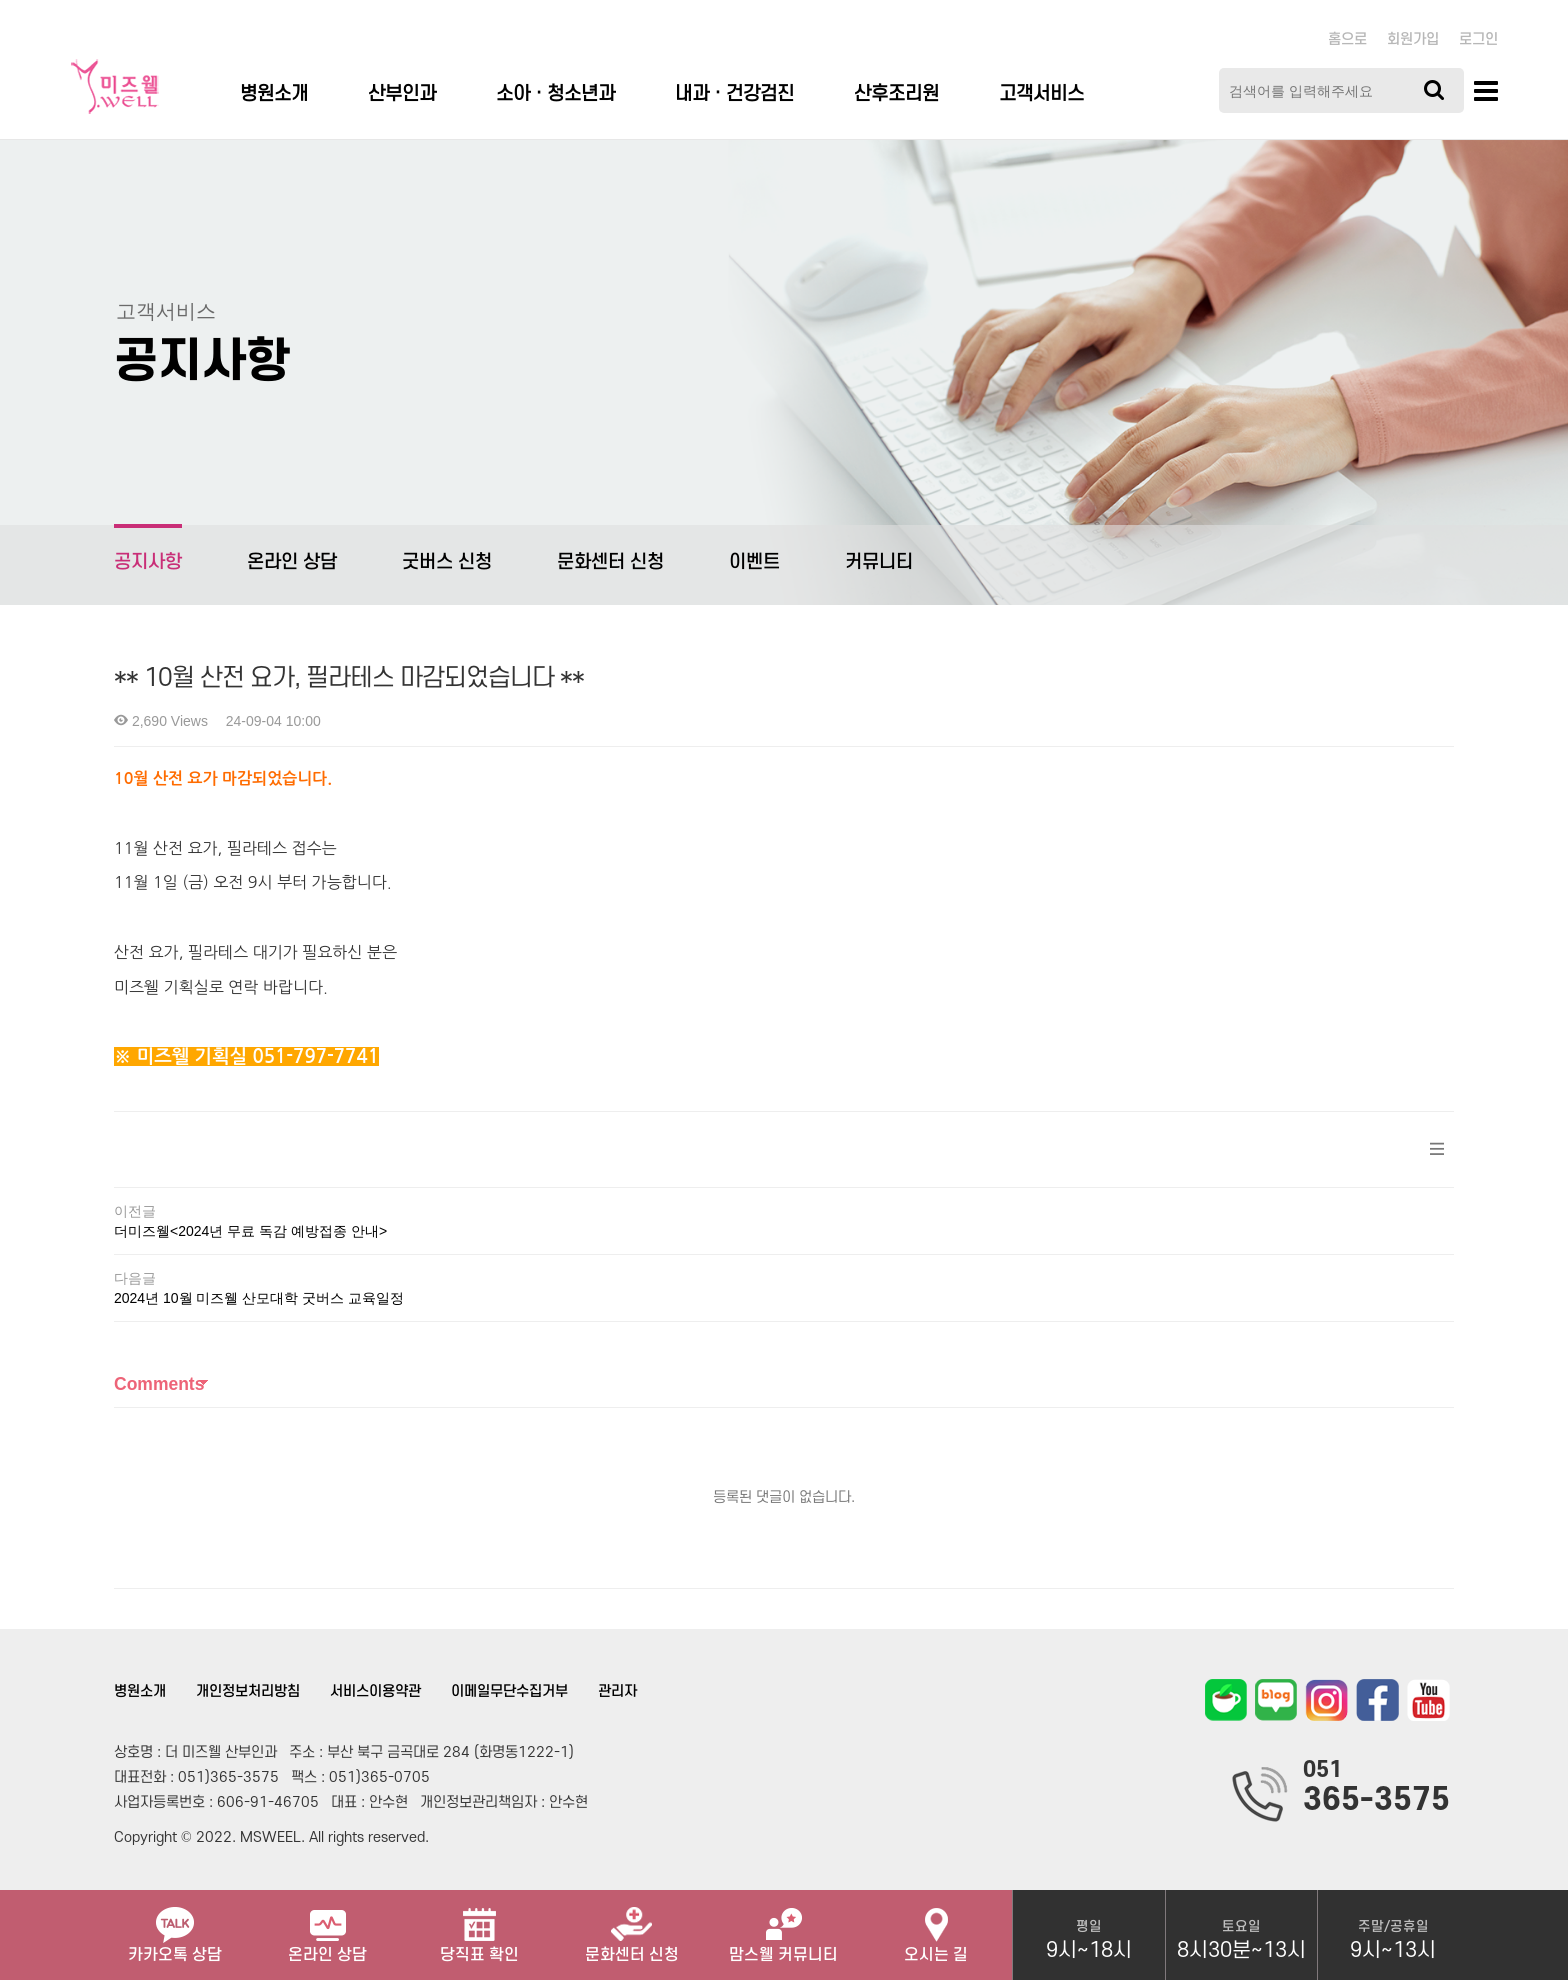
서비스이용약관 (375, 1691)
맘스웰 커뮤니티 (783, 1927)
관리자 (617, 1691)
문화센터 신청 (610, 562)
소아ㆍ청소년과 (555, 94)
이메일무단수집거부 (509, 1691)
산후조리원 (896, 94)
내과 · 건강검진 (734, 94)
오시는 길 (936, 1927)
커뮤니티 (879, 562)
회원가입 (1413, 39)
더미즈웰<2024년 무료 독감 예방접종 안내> (250, 1231)
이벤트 (754, 562)
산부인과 (402, 94)
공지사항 (148, 548)
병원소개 (274, 94)
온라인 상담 (292, 562)
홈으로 (1347, 39)
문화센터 (632, 1927)
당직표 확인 (479, 1927)
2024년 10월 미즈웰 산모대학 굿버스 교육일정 (259, 1298)
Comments (159, 1384)
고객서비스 (1041, 94)
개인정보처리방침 (248, 1691)
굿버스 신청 (447, 562)
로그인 (1478, 39)
